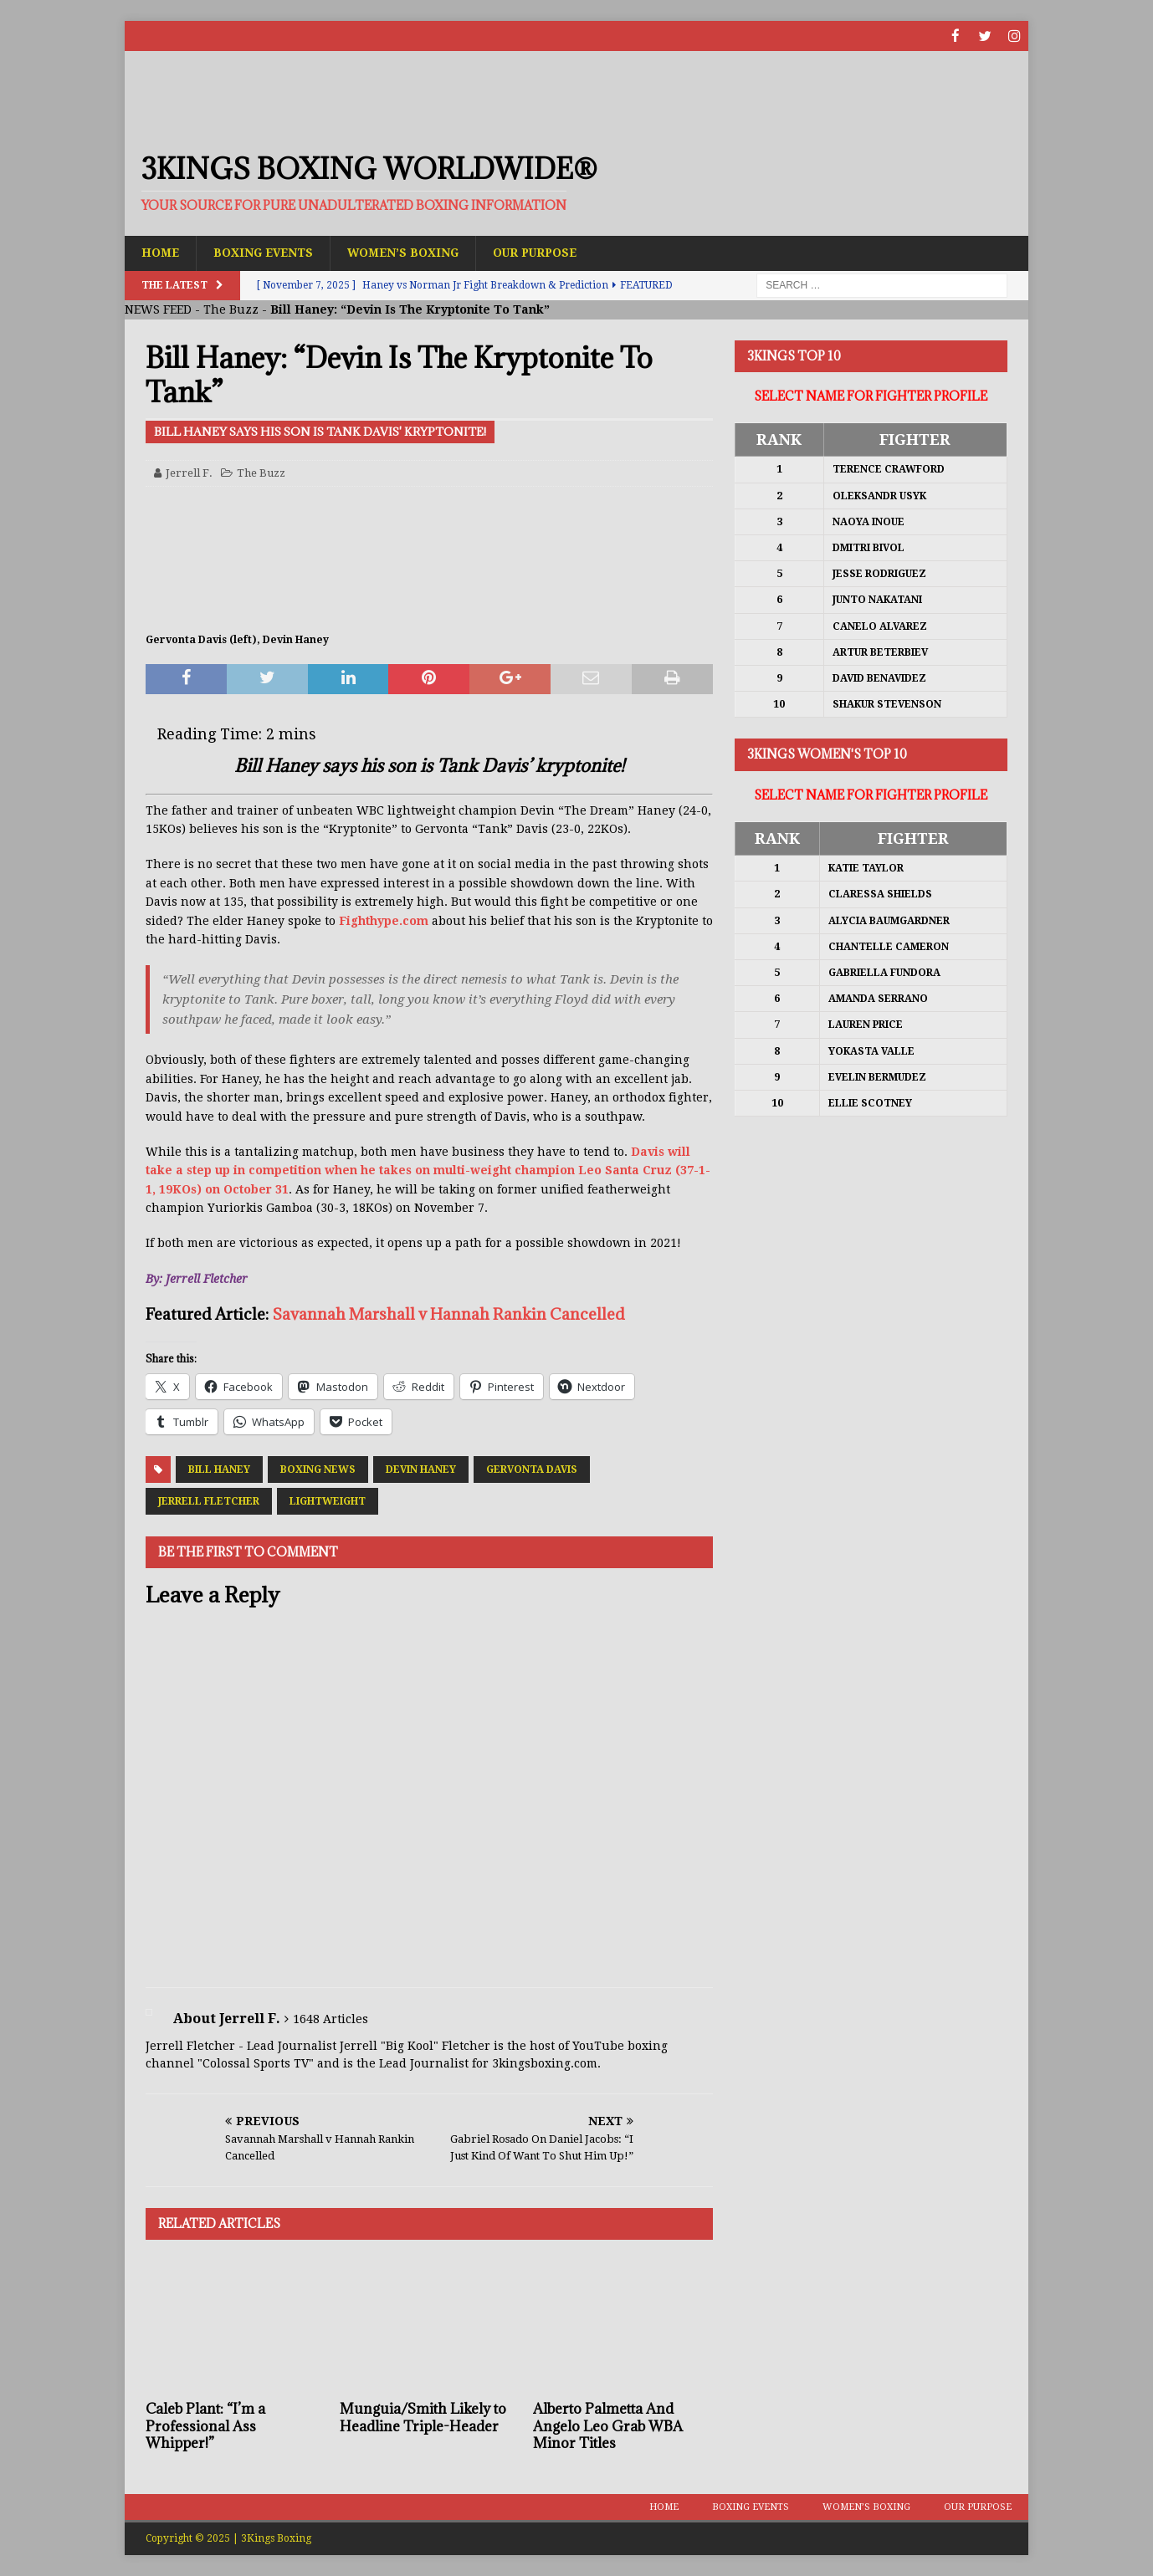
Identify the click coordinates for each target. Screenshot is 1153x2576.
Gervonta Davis (531, 1469)
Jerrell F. (189, 472)
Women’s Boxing (409, 252)
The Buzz (231, 309)
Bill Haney (219, 1469)
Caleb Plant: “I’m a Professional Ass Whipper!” (205, 2425)
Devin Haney (421, 1469)
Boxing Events (266, 252)
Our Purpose (545, 252)
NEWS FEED (158, 309)
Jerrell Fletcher (208, 1501)
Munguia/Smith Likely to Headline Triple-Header (423, 2417)
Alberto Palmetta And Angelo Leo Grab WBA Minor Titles (608, 2425)
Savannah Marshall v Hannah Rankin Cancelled (448, 1314)
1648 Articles (330, 2018)
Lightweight (328, 1501)
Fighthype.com (383, 920)
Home (161, 252)
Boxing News (318, 1469)
